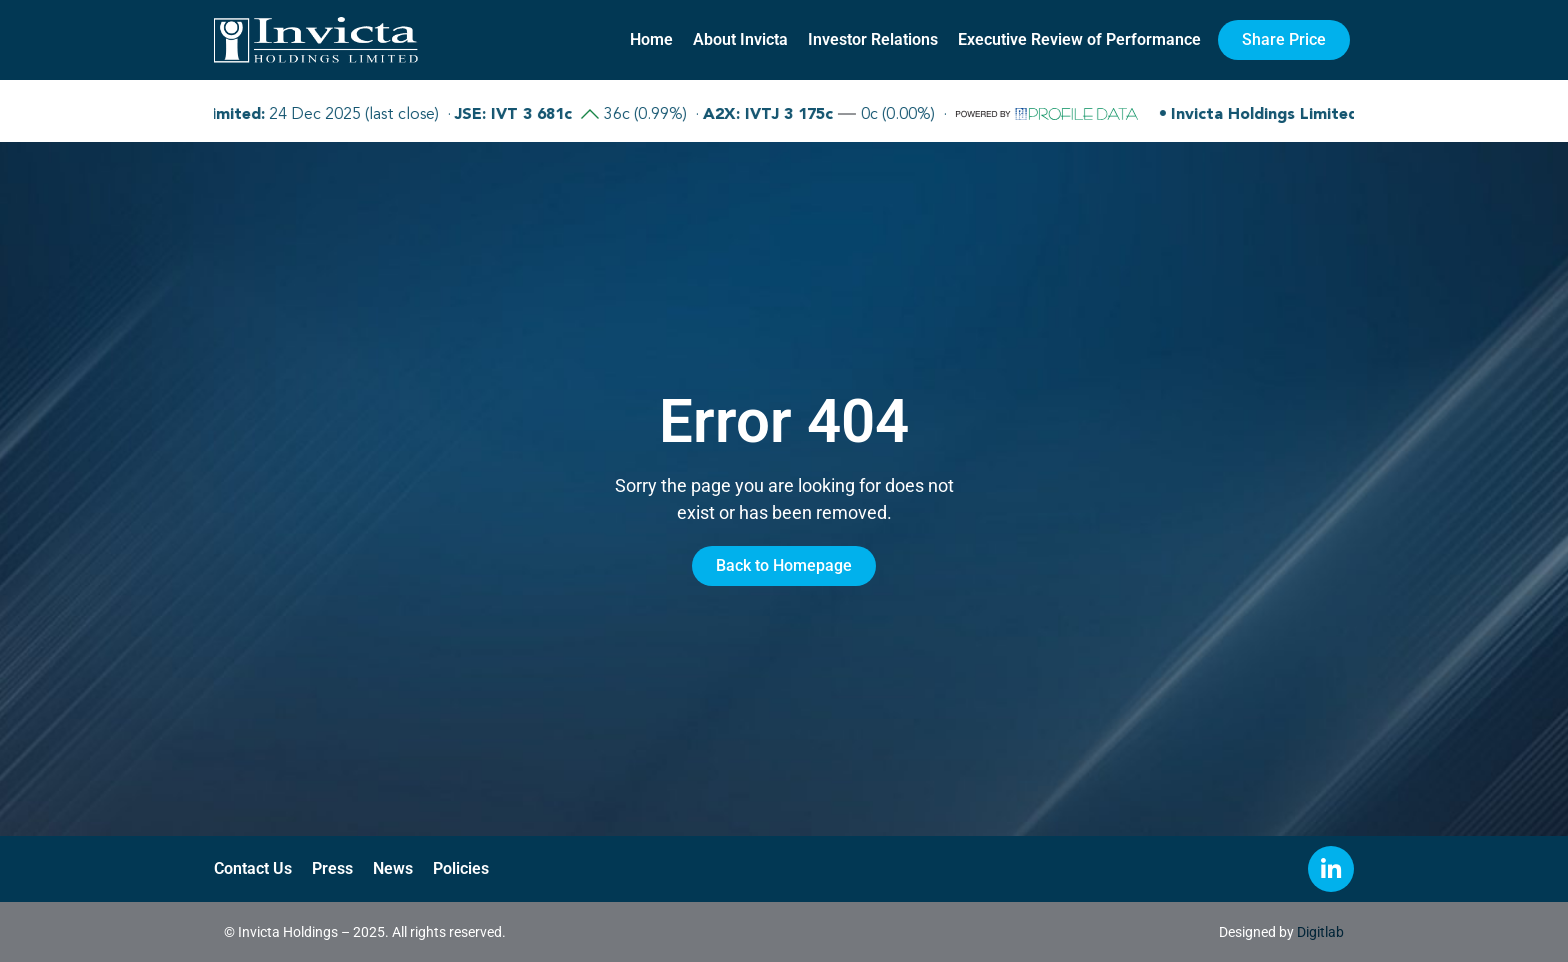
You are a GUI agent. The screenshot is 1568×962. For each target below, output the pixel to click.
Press (332, 868)
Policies (461, 868)
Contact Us (253, 868)
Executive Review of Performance (1079, 39)
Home (651, 39)
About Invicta (740, 39)
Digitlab (1320, 932)
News (393, 868)
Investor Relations (873, 39)
